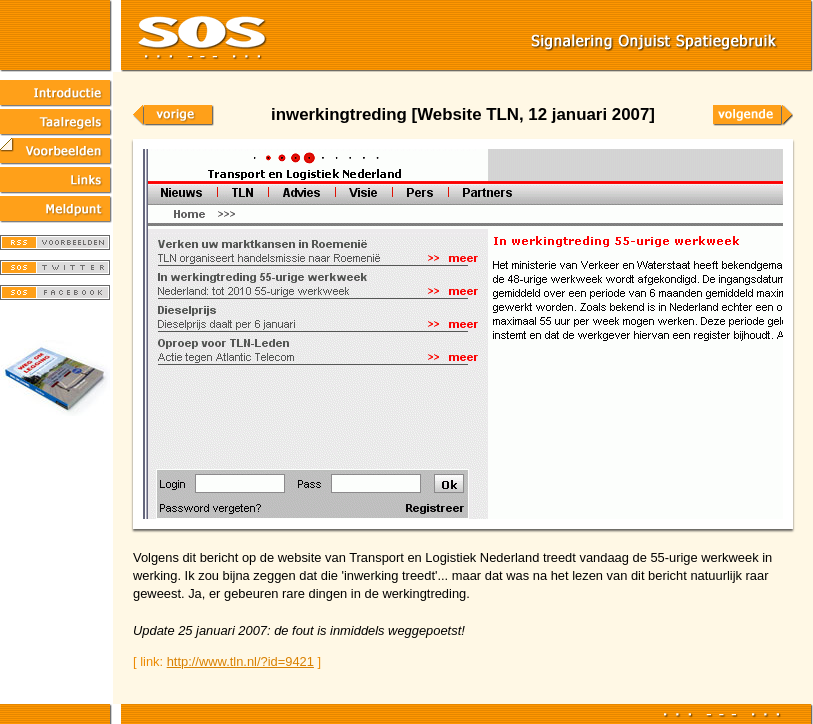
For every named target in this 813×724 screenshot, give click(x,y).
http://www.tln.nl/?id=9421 (240, 661)
